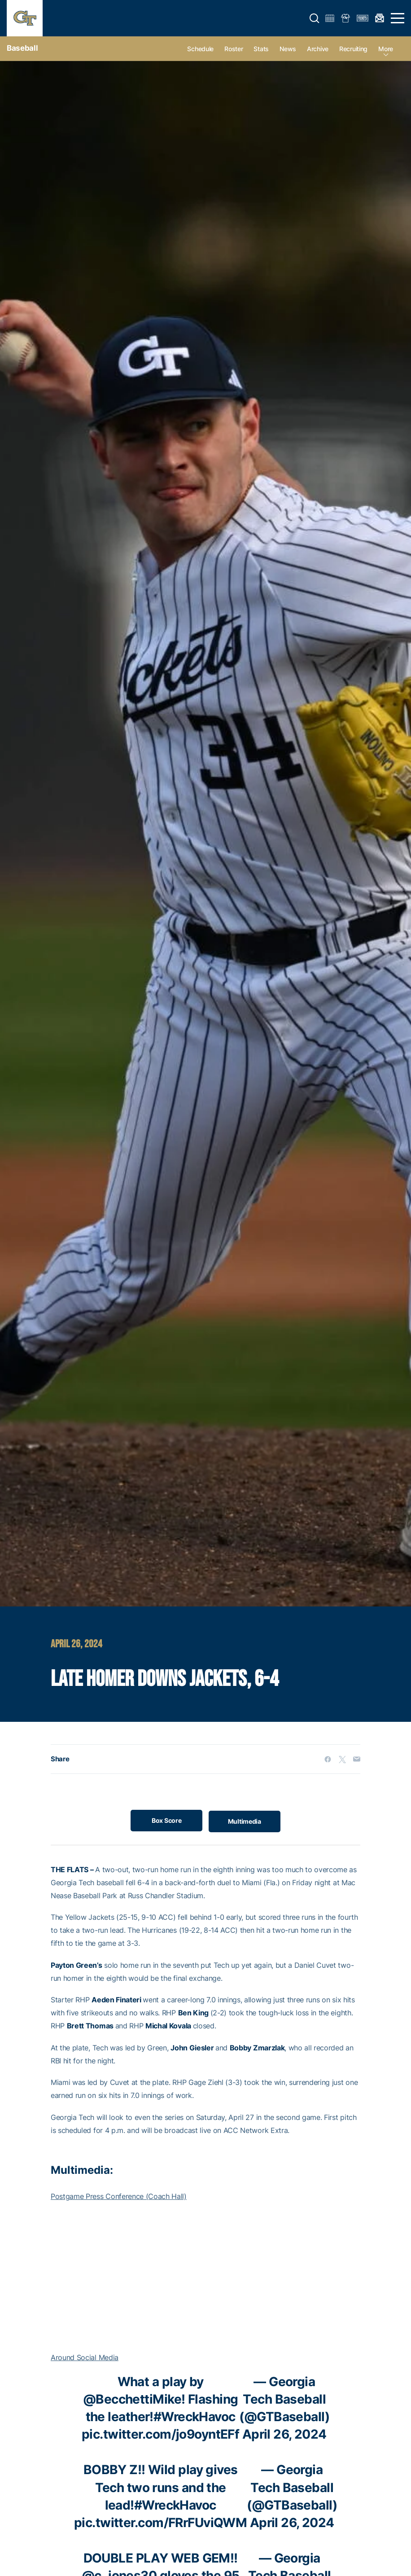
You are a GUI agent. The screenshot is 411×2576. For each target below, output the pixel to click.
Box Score (165, 1820)
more (385, 49)
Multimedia (245, 1820)
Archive (317, 49)
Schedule (200, 49)
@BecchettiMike (132, 2399)
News (288, 49)
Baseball (22, 48)
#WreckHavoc (194, 2416)
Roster (233, 49)
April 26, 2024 (284, 2434)
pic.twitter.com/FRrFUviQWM (160, 2522)
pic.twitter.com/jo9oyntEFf (160, 2434)
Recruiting (353, 49)
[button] (314, 18)
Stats (261, 49)
